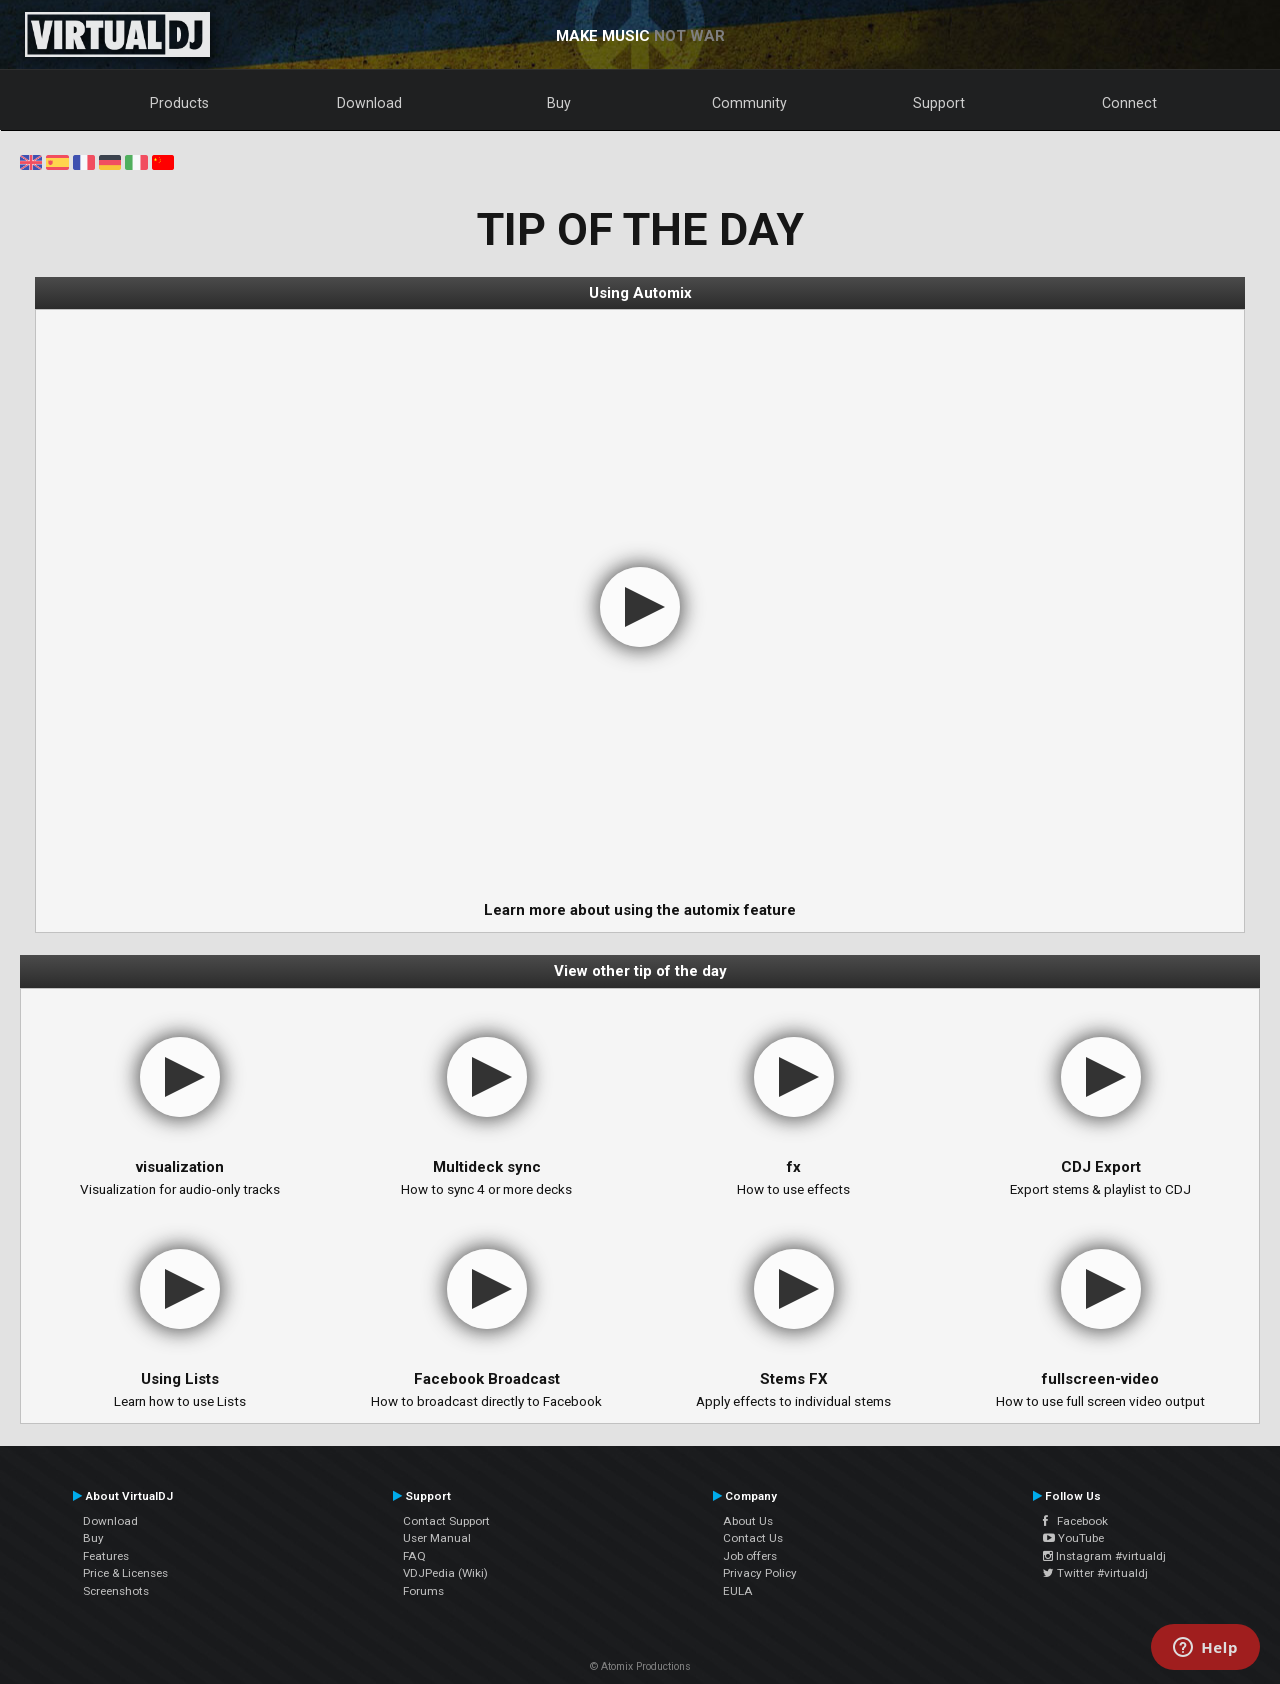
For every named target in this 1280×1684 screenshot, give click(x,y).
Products (179, 103)
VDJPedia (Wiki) (445, 1573)
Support (939, 103)
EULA (738, 1591)
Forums (423, 1591)
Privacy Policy (760, 1573)
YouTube (1073, 1538)
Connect (1129, 103)
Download (369, 103)
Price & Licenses (125, 1573)
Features (106, 1556)
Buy (559, 103)
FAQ (414, 1556)
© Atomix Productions (640, 1666)
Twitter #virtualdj (1095, 1573)
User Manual (437, 1538)
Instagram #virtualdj (1104, 1556)
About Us (748, 1521)
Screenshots (116, 1591)
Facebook (1075, 1521)
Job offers (750, 1556)
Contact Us (753, 1538)
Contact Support (446, 1521)
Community (749, 103)
